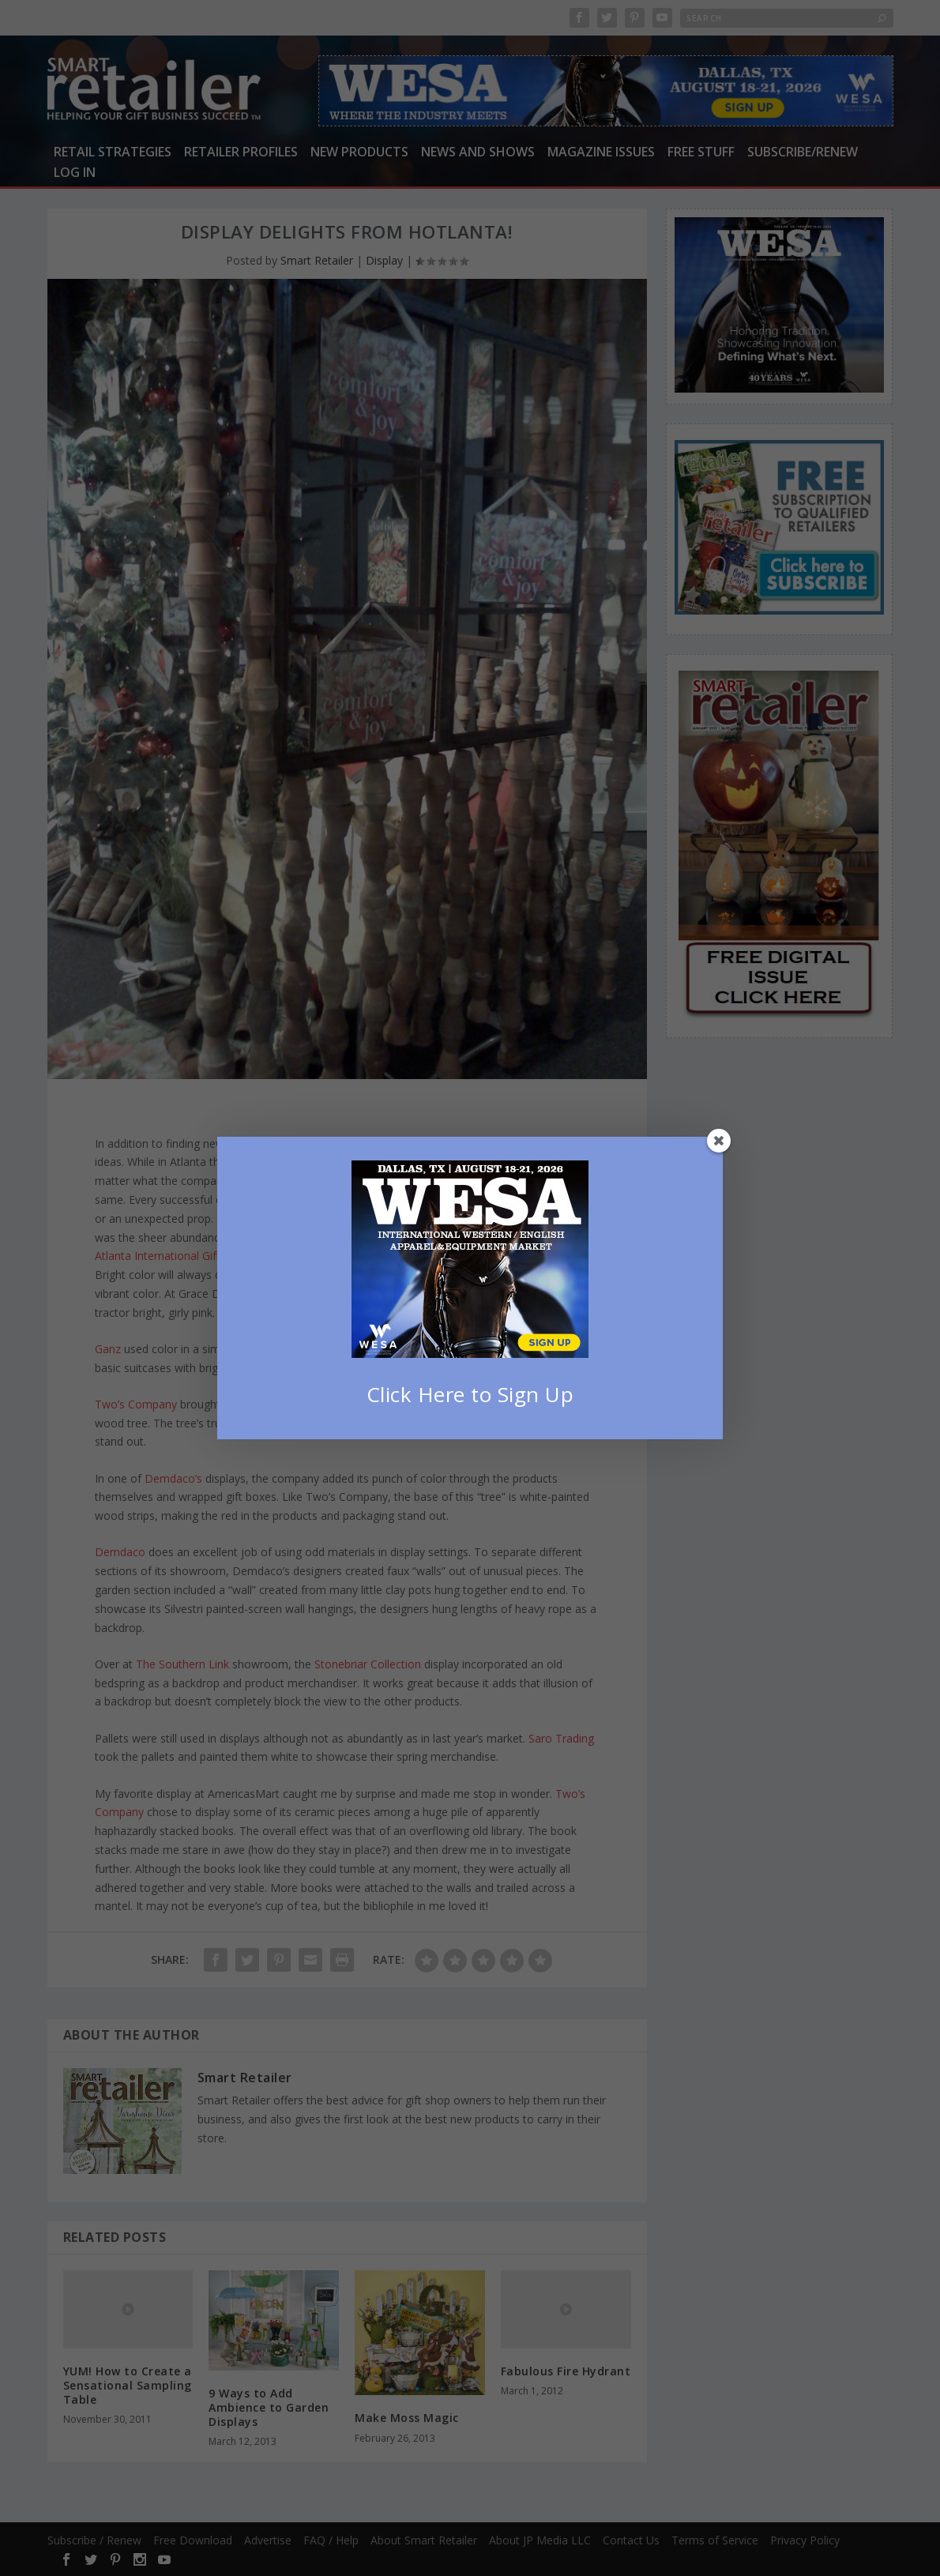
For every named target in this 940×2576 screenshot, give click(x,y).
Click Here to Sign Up (470, 1394)
